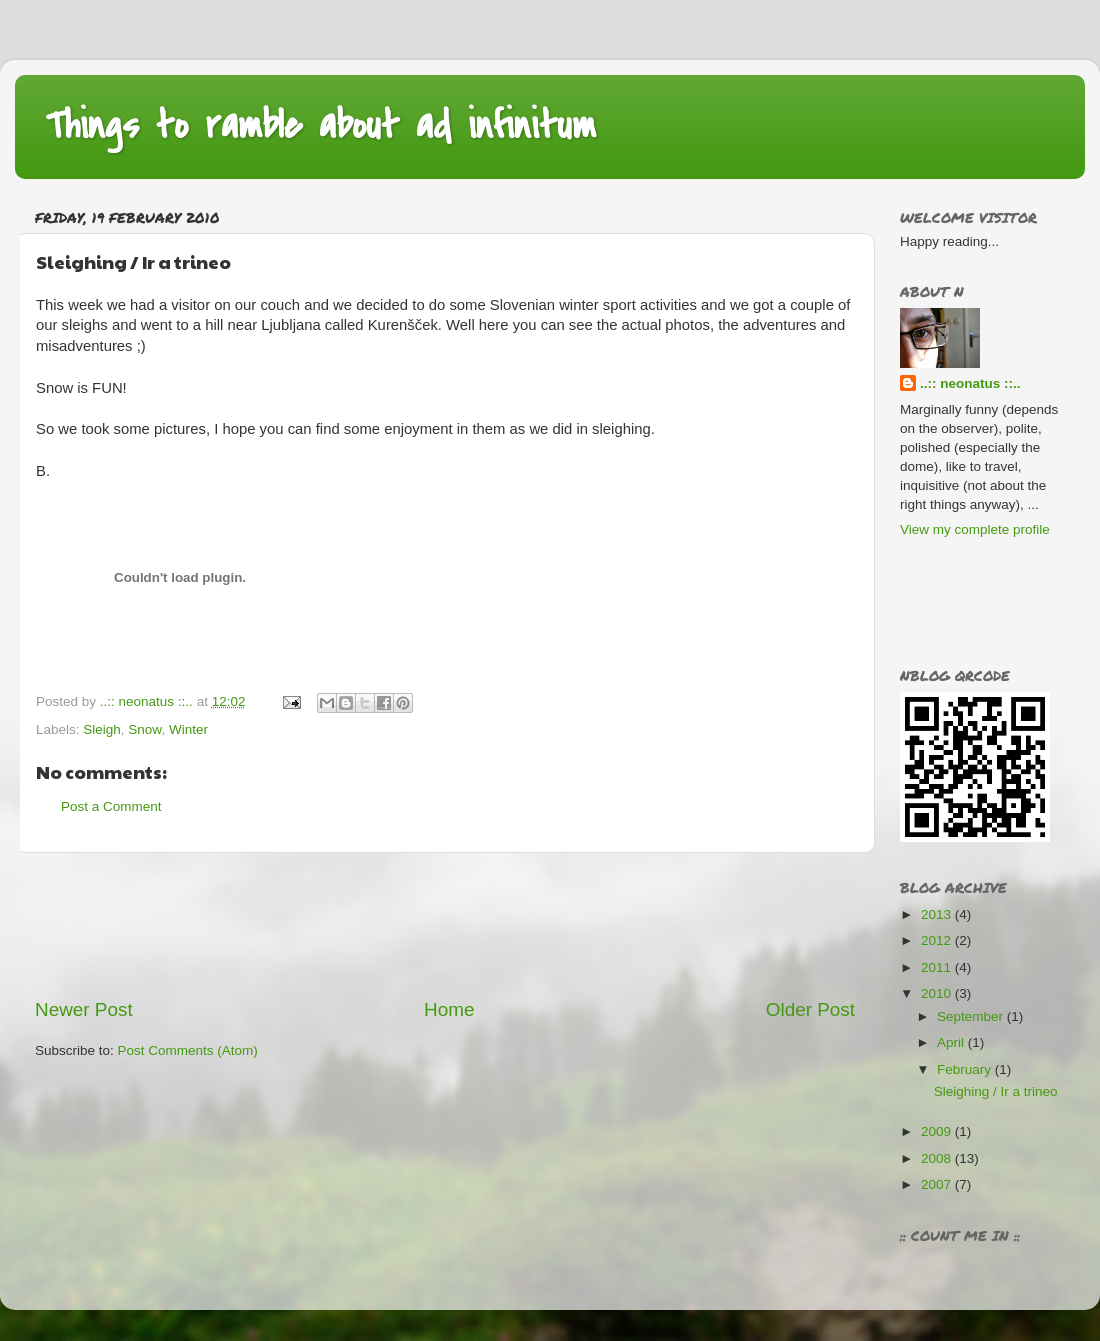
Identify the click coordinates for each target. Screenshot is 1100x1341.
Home (449, 1009)
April (952, 1042)
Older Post (810, 1009)
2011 (938, 967)
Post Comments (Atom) (188, 1050)
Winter (188, 729)
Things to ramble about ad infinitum (320, 125)
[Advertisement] (445, 925)
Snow (144, 729)
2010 (938, 993)
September (972, 1016)
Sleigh (102, 729)
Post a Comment (111, 806)
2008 (938, 1158)
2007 (938, 1184)
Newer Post (84, 1009)
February (966, 1069)
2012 (938, 940)
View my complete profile (975, 529)
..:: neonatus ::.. (970, 383)
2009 (938, 1131)
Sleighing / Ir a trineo (996, 1091)
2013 (938, 914)
